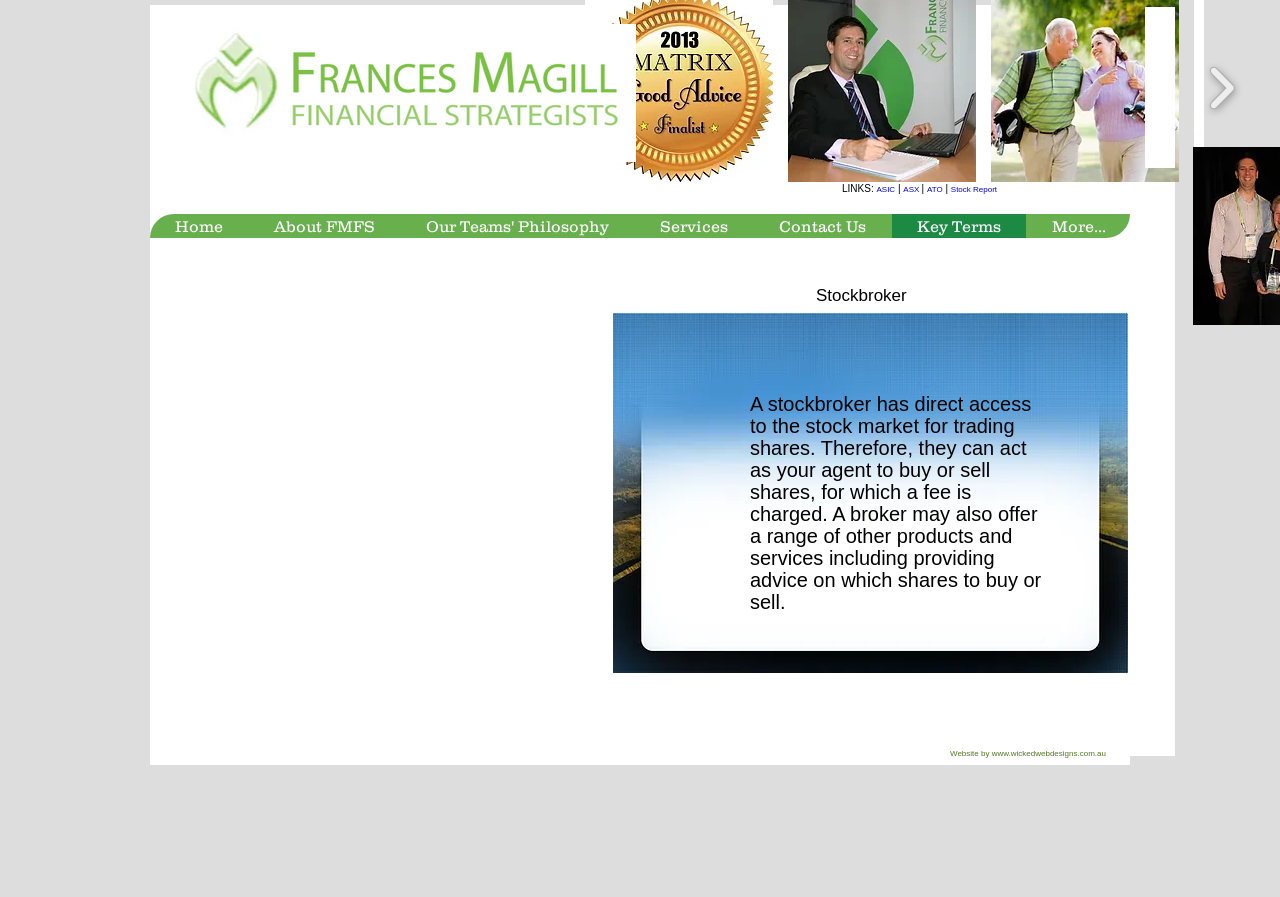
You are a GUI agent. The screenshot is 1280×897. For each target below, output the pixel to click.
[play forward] (1221, 88)
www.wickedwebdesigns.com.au (1049, 753)
